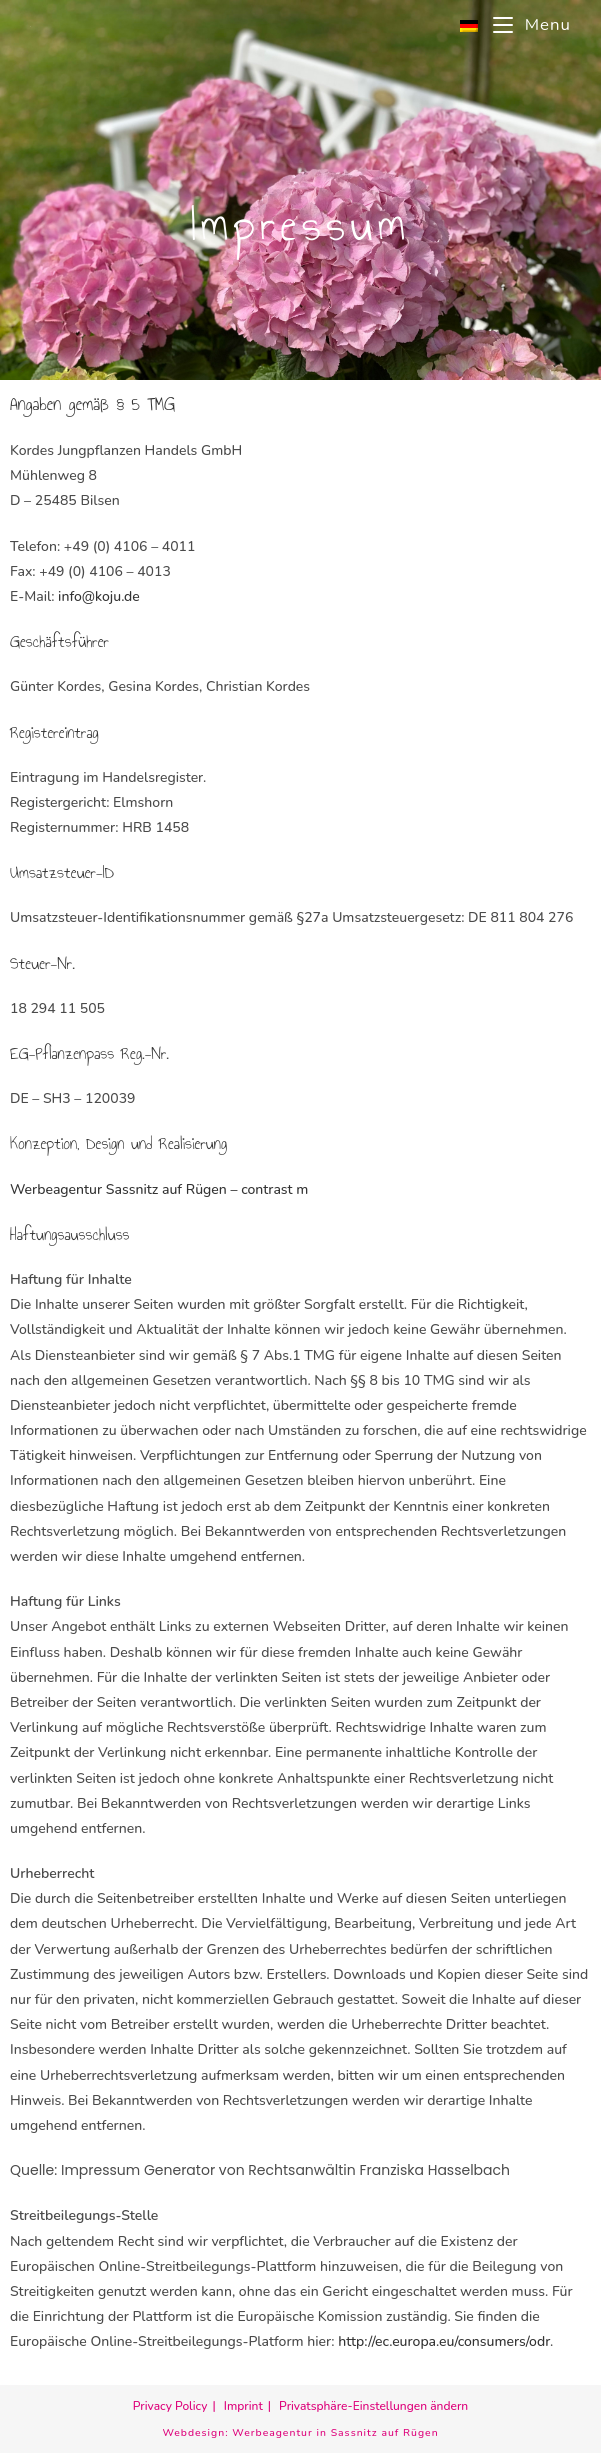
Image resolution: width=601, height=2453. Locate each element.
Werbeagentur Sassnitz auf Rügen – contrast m (159, 1189)
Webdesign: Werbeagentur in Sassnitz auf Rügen (300, 2432)
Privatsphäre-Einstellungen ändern (373, 2406)
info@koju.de (99, 596)
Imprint (243, 2406)
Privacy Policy (170, 2406)
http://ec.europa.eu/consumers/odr (444, 2341)
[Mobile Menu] (524, 24)
